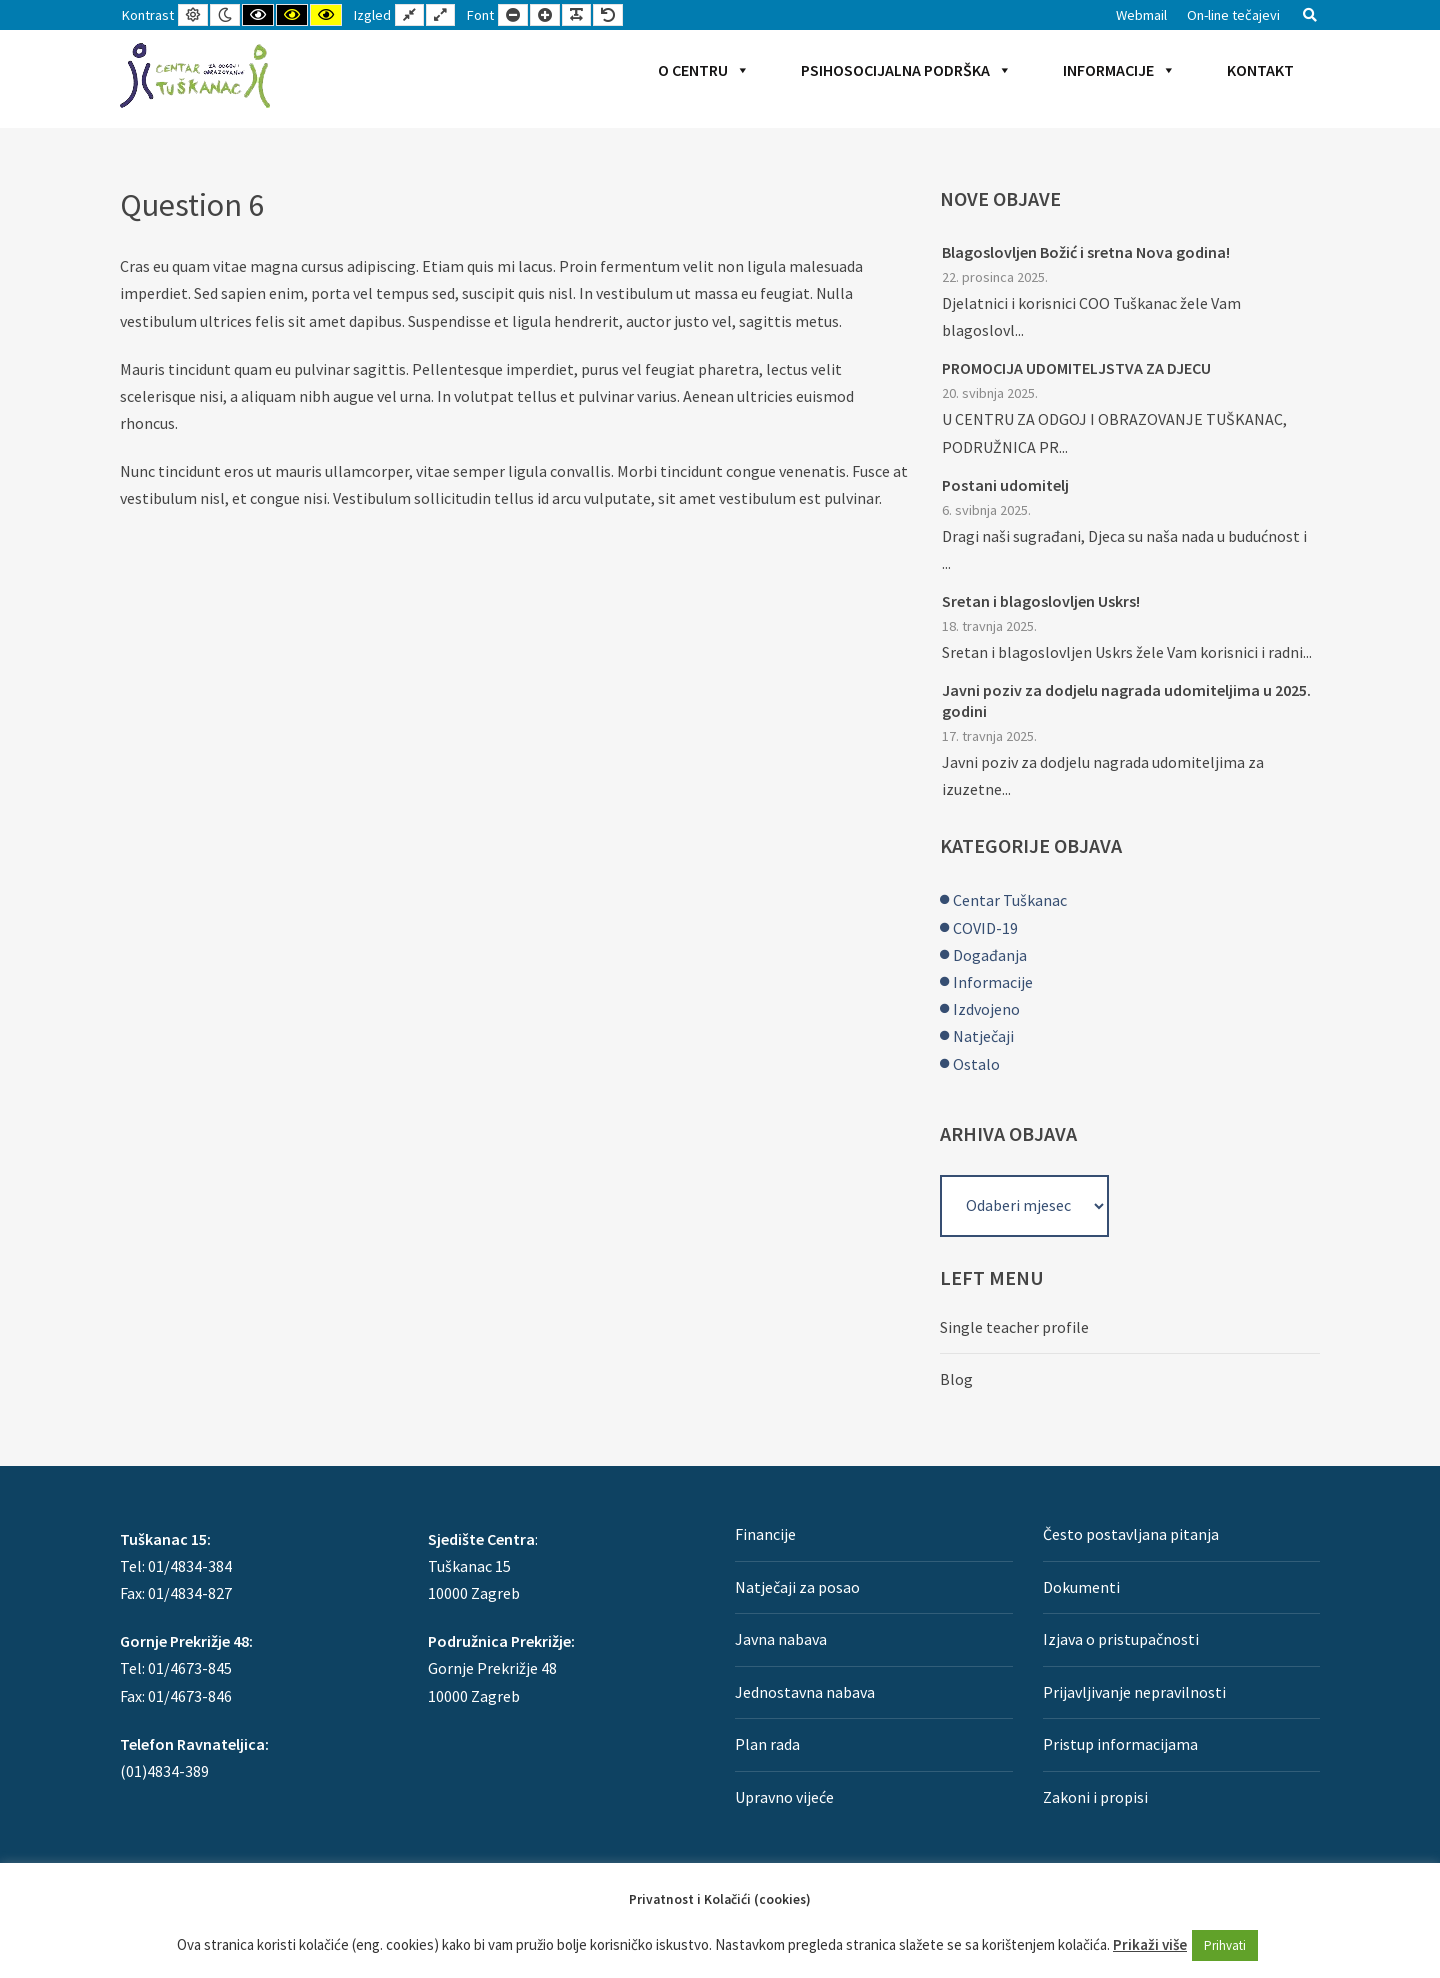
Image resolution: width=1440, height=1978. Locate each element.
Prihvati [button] (1225, 1945)
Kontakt (1260, 70)
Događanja (990, 955)
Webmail (1141, 15)
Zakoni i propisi (1095, 1797)
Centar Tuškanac (1010, 900)
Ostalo (976, 1064)
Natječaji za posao (797, 1587)
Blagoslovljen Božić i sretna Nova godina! (1086, 252)
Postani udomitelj (1005, 485)
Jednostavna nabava (805, 1692)
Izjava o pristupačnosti (1121, 1639)
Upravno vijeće (784, 1797)
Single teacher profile (1014, 1327)
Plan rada (767, 1744)
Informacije (1119, 70)
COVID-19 (985, 928)
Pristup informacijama (1120, 1744)
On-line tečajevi (1233, 15)
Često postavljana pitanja (1131, 1534)
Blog (956, 1379)
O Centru (704, 70)
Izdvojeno (986, 1009)
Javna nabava (781, 1639)
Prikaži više (1150, 1944)
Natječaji (983, 1036)
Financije (765, 1534)
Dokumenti (1081, 1587)
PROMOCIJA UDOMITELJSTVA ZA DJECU (1076, 368)
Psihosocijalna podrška (906, 70)
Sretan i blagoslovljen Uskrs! (1041, 601)
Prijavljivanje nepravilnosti (1134, 1692)
